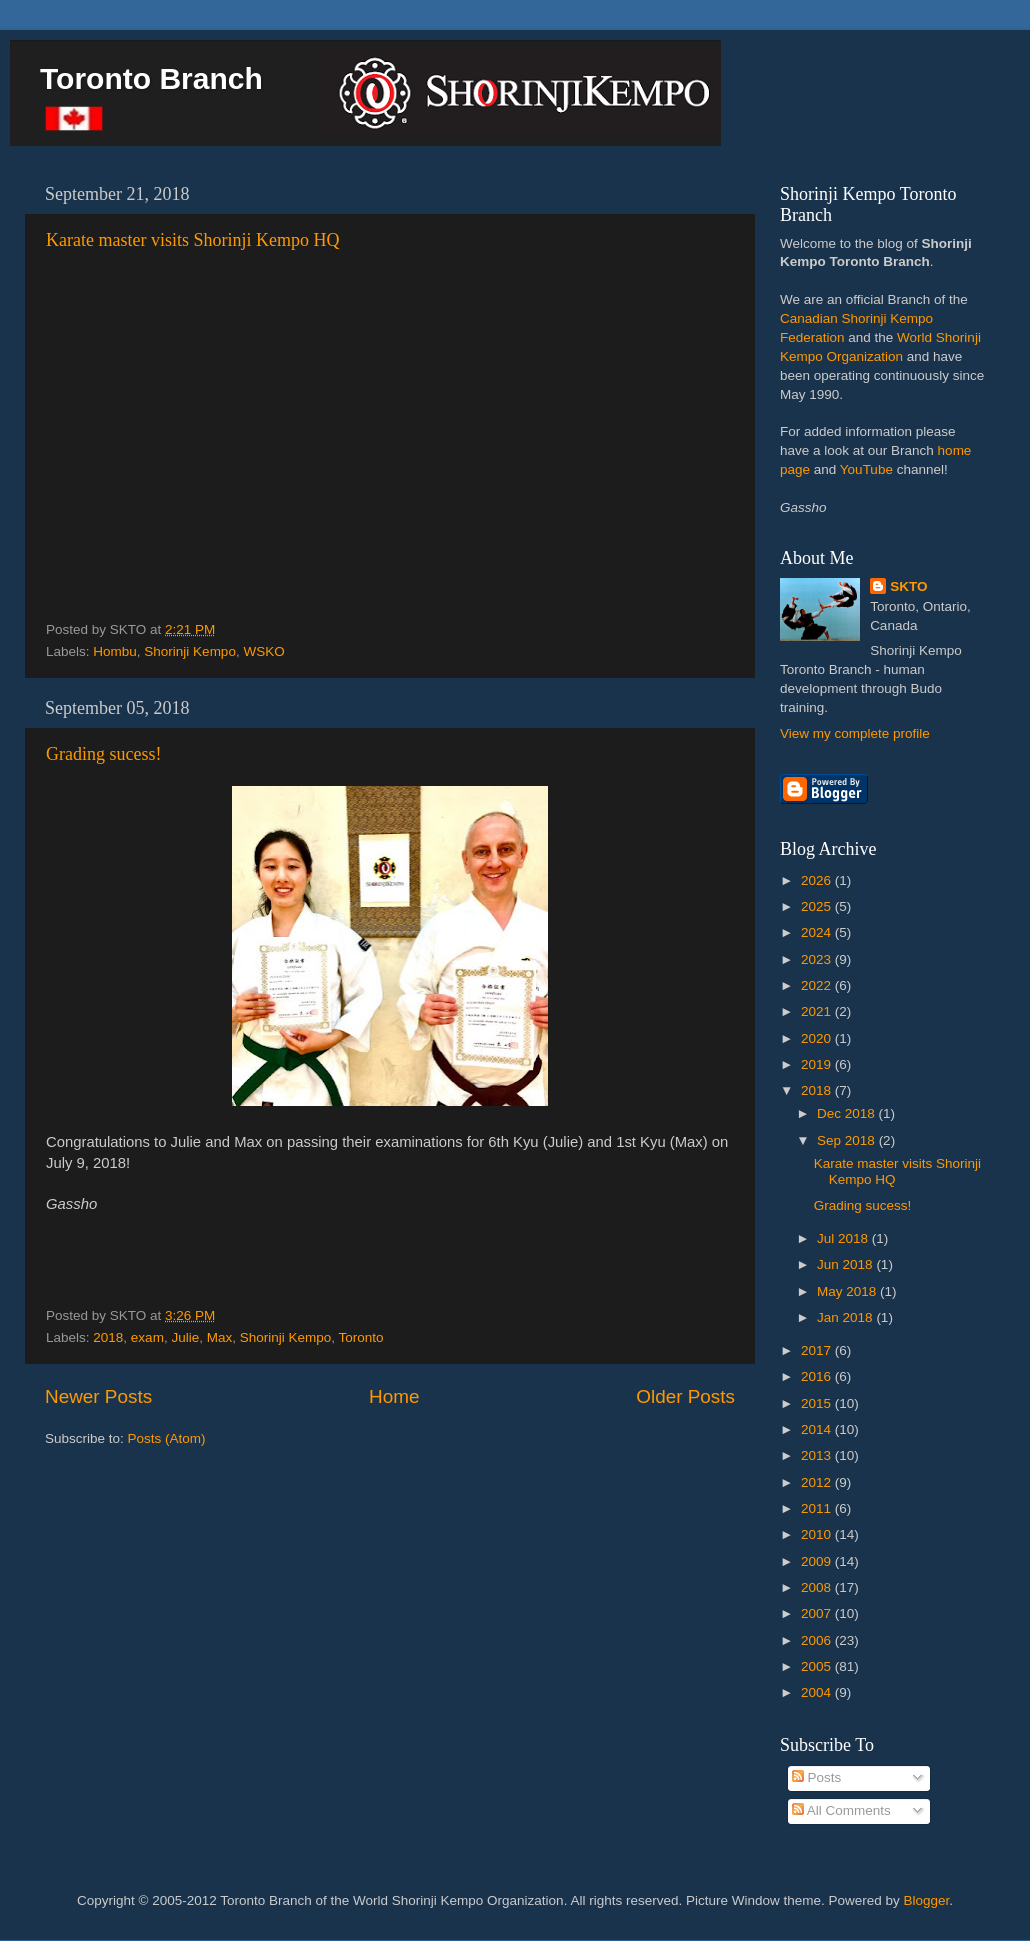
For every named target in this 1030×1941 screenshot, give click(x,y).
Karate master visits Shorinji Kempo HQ (192, 240)
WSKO (263, 651)
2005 (818, 1666)
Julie (185, 1337)
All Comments (841, 1810)
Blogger (927, 1900)
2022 (818, 985)
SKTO (908, 586)
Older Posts (685, 1396)
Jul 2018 (844, 1238)
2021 (818, 1011)
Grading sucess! (103, 754)
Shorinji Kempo (190, 651)
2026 (818, 880)
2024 (818, 932)
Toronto (361, 1337)
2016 (818, 1376)
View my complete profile (855, 733)
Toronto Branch (151, 78)
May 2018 (848, 1291)
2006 (818, 1640)
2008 (818, 1587)
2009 (818, 1561)
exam (147, 1337)
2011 (818, 1508)
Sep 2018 (848, 1140)
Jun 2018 (846, 1264)
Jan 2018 (846, 1317)
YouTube (866, 469)
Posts (817, 1777)
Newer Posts (98, 1396)
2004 (818, 1692)
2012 (818, 1482)
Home (394, 1396)
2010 (818, 1534)
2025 (818, 906)
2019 (818, 1064)
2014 (818, 1429)
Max (220, 1337)
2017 (818, 1350)
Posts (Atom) (167, 1438)
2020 (818, 1038)
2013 (818, 1455)
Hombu (115, 651)
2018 (108, 1337)
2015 (818, 1403)
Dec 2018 (848, 1113)
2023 (818, 959)
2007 (818, 1613)
